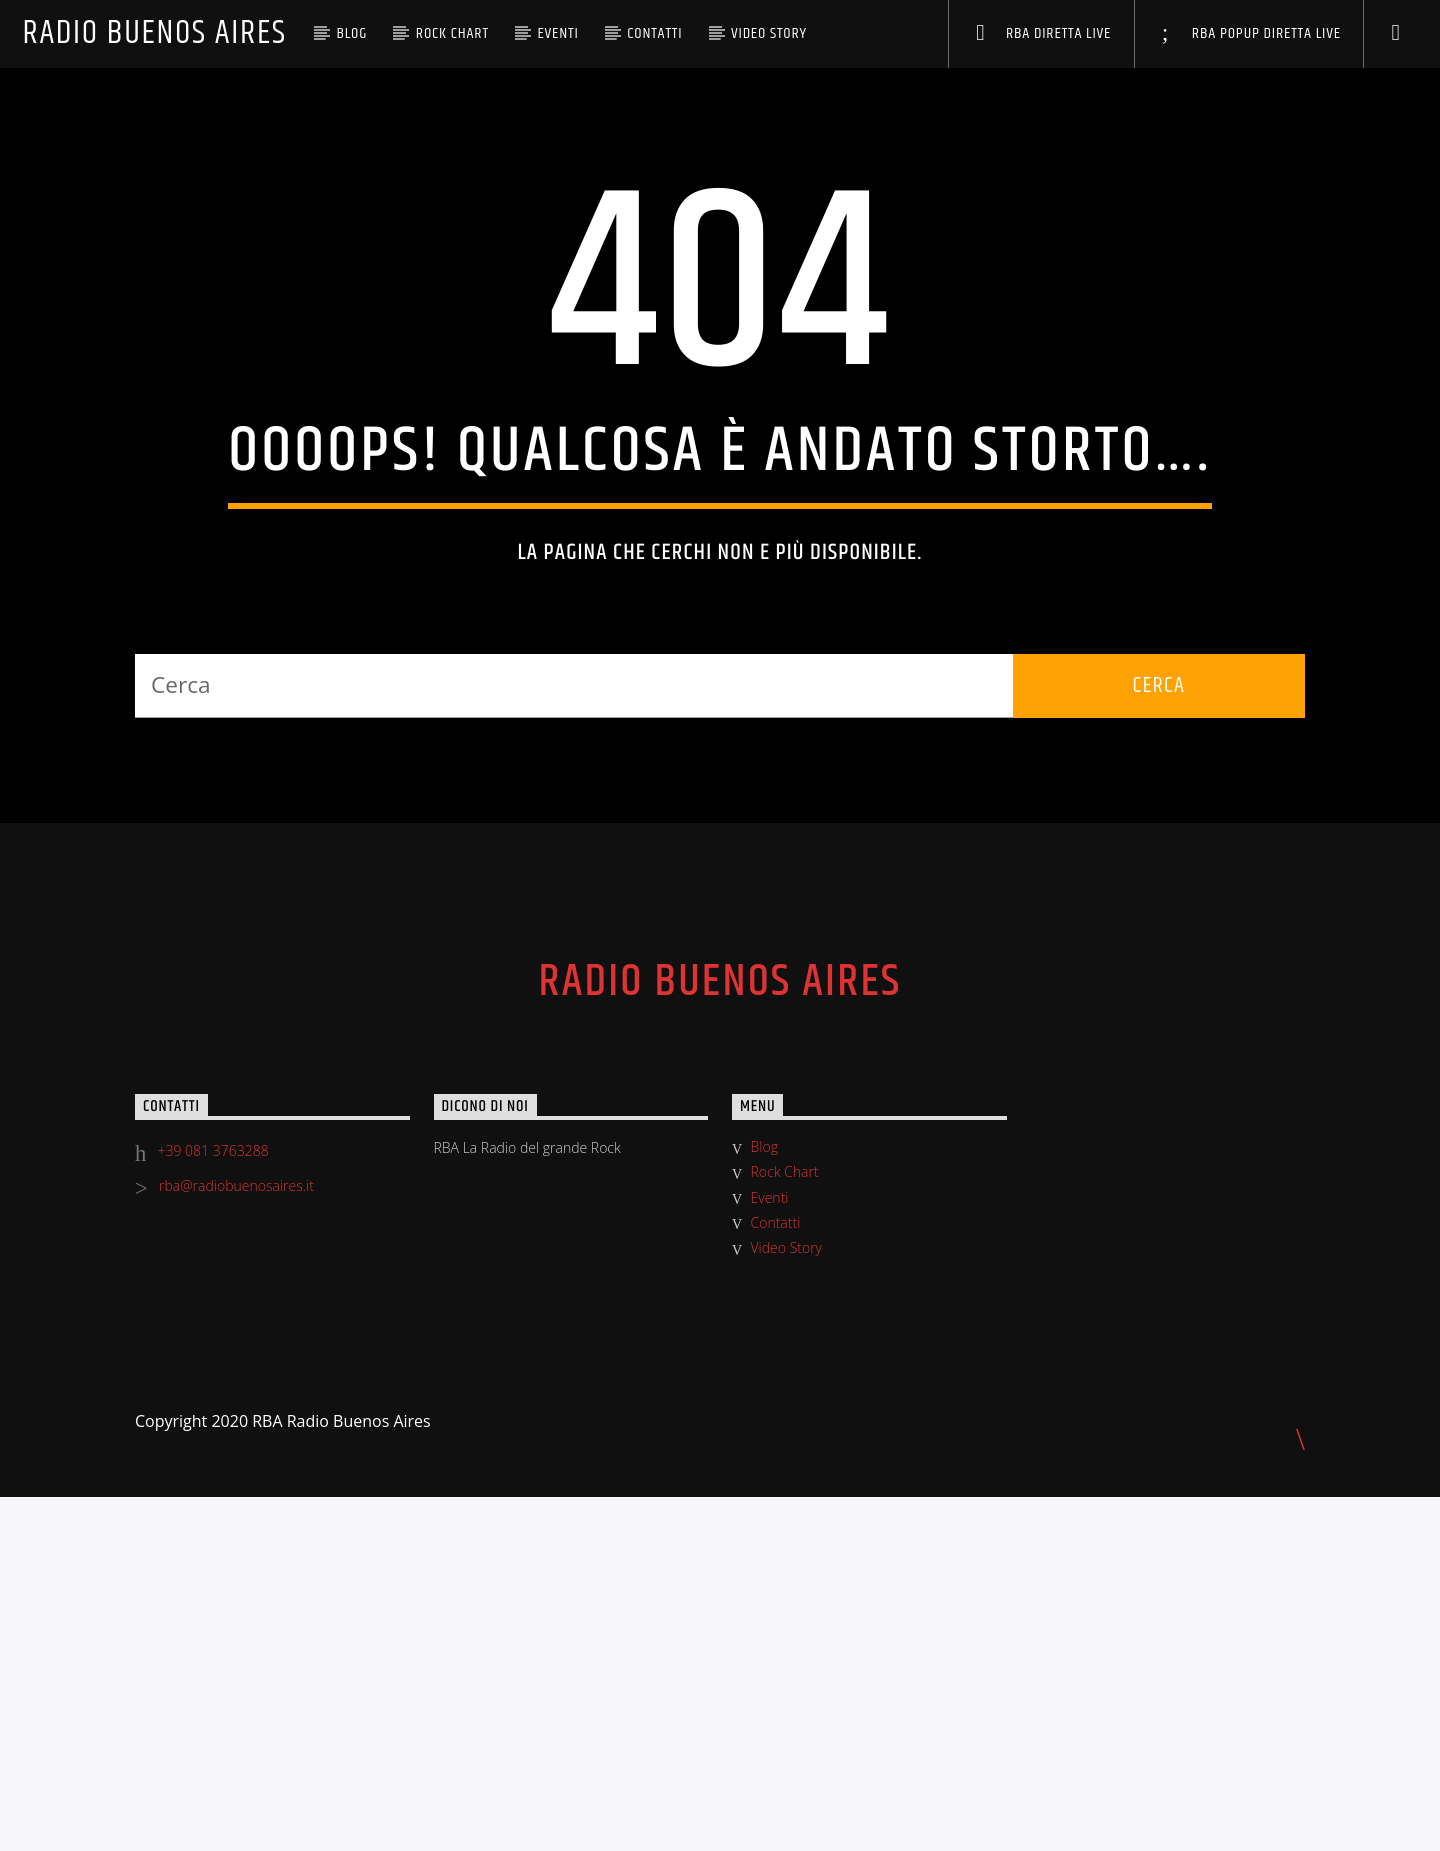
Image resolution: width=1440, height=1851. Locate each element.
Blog (351, 33)
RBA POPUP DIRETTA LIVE (1251, 33)
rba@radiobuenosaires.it (236, 1539)
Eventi (557, 33)
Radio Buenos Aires (154, 33)
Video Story (769, 33)
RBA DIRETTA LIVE (1043, 33)
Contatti (654, 33)
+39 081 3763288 (213, 1504)
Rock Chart (452, 33)
